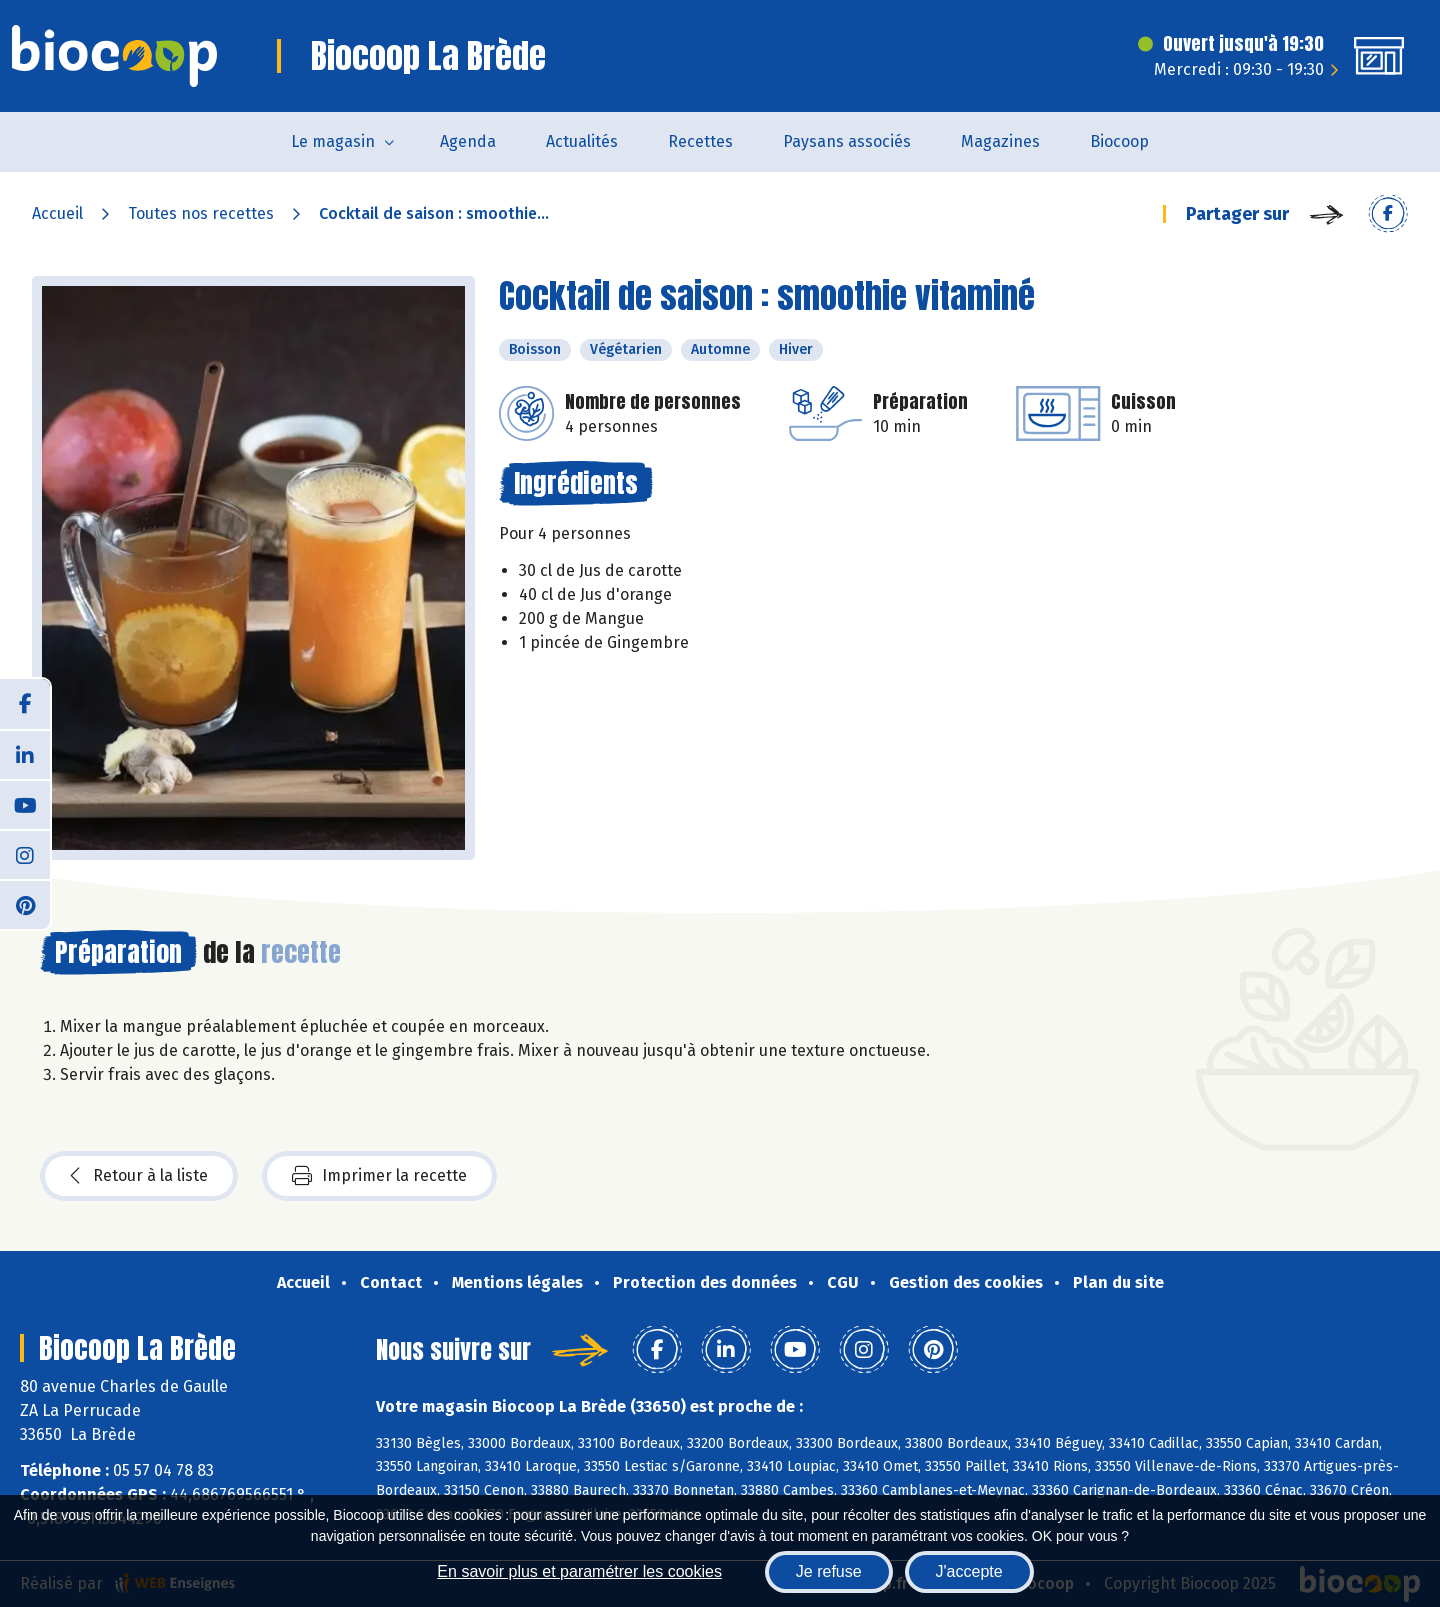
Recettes (700, 141)
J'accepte (969, 1571)
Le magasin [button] (333, 141)
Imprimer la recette (379, 1176)
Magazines (1000, 141)
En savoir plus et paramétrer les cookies (579, 1571)
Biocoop (1119, 141)
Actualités (582, 141)
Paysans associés (847, 141)
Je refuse (829, 1571)
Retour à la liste (139, 1176)
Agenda (468, 141)
